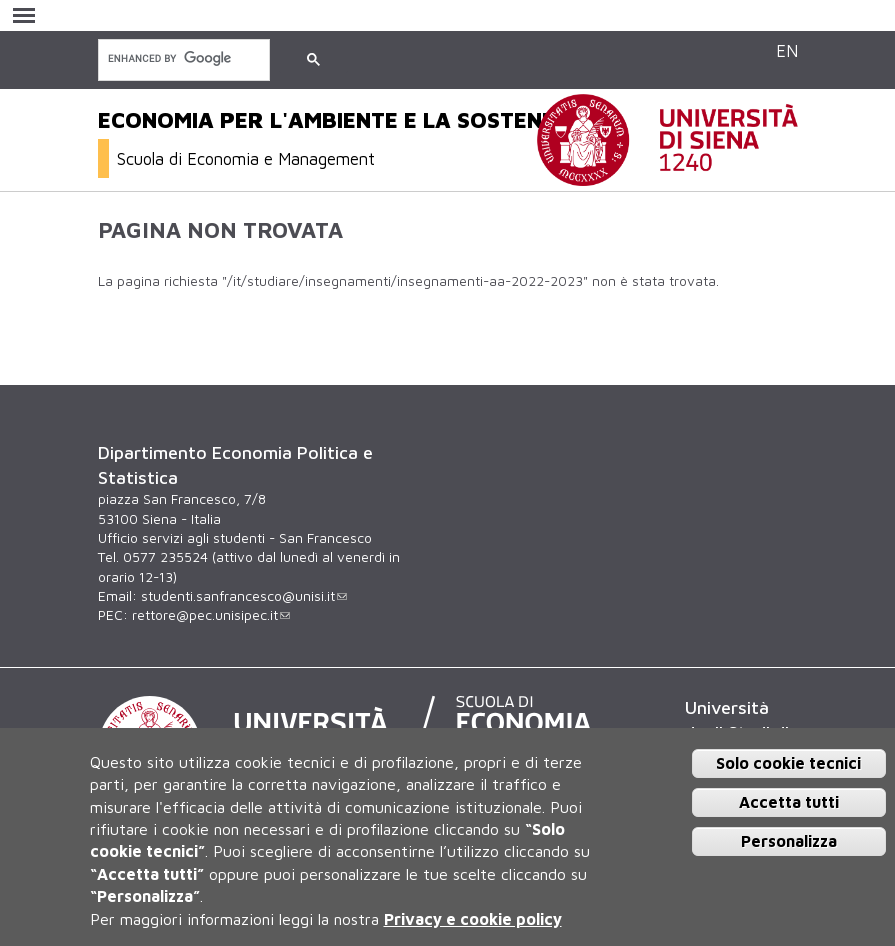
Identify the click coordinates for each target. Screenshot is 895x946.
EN (787, 50)
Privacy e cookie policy (473, 919)
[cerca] (182, 58)
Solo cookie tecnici (788, 763)
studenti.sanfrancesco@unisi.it (244, 596)
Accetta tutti (789, 802)
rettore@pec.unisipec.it (211, 615)
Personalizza (789, 841)
